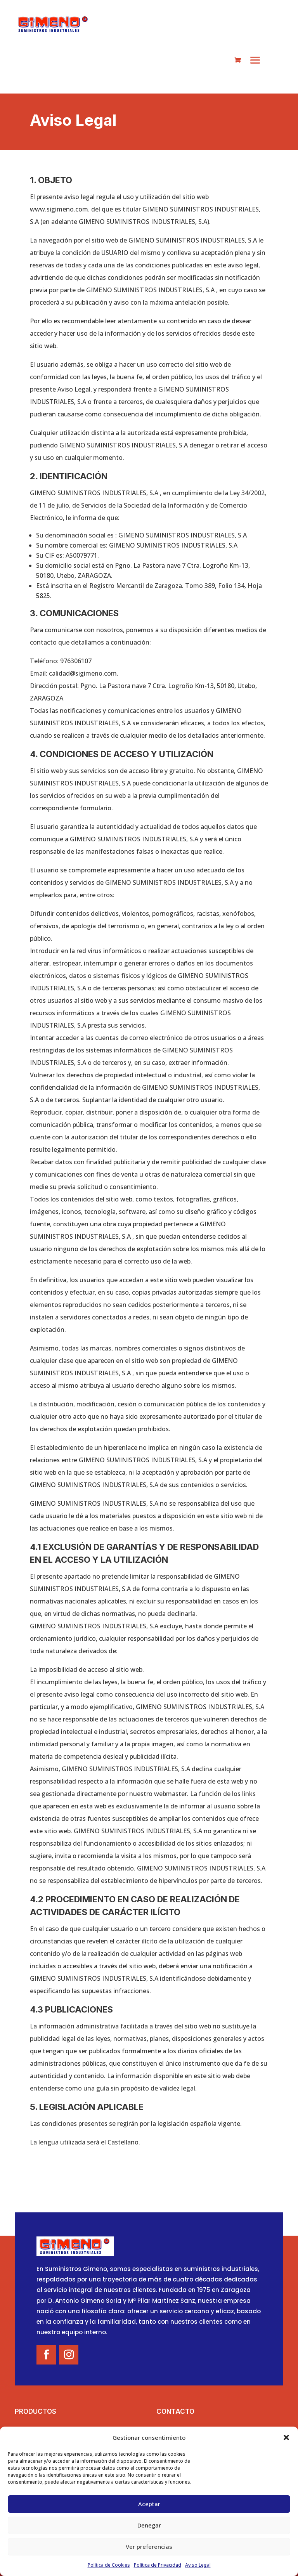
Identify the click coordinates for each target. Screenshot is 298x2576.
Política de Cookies (109, 2565)
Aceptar (149, 2504)
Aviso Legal (198, 2565)
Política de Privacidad (157, 2565)
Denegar (149, 2525)
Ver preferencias (149, 2546)
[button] (286, 2437)
